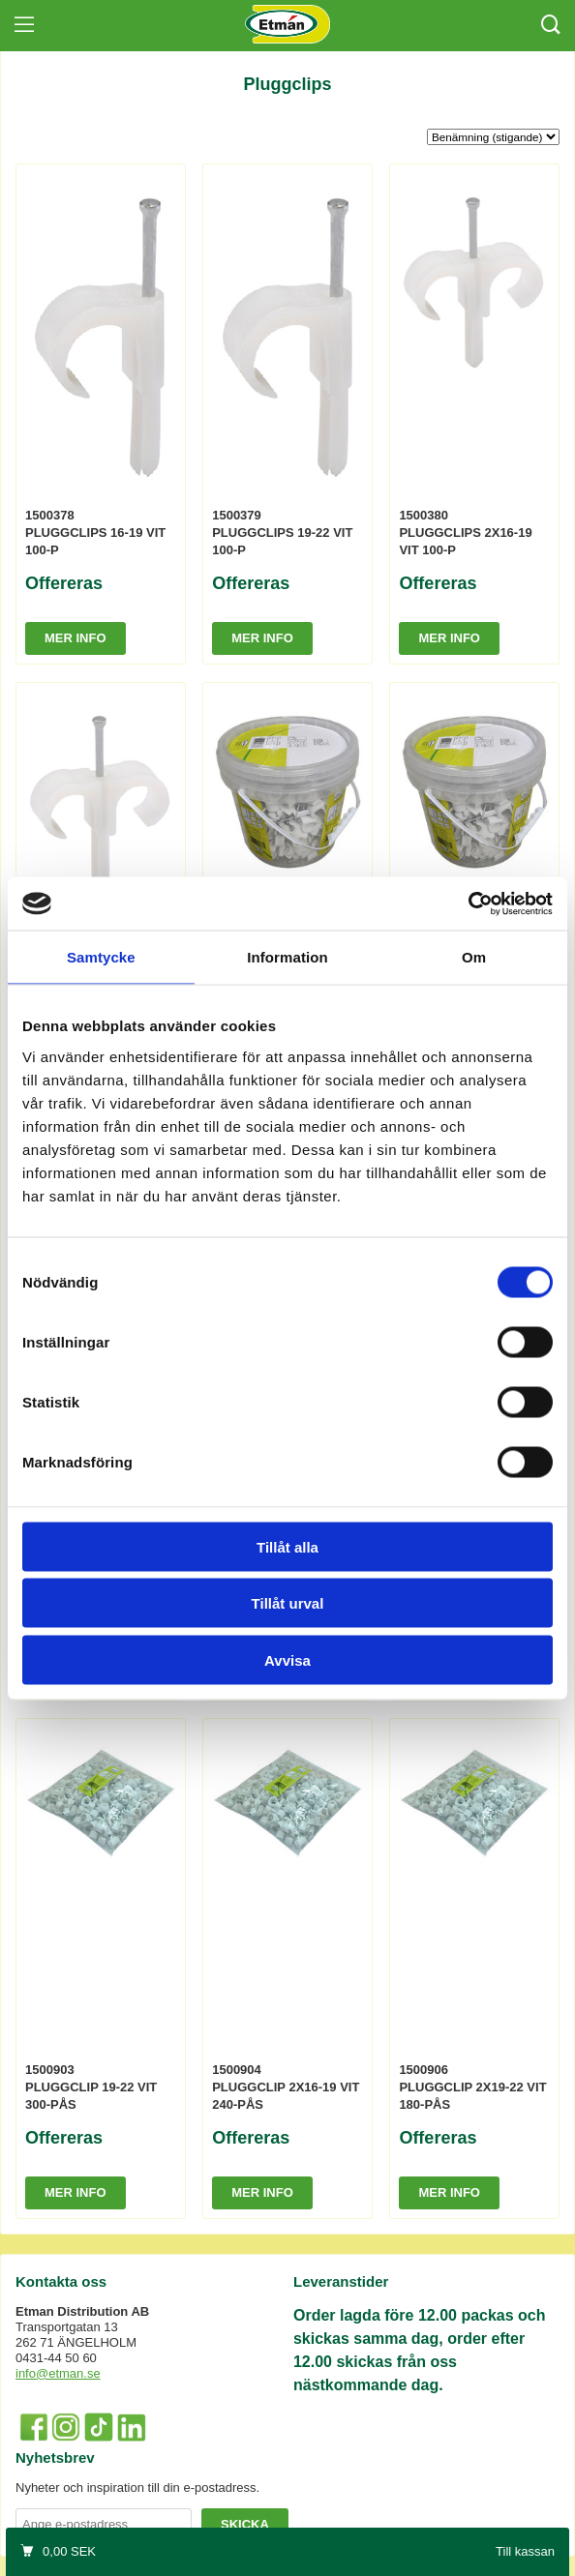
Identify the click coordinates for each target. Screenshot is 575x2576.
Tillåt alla (287, 1546)
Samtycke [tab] (101, 957)
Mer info (75, 638)
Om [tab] (474, 957)
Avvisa (287, 1659)
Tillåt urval (288, 1603)
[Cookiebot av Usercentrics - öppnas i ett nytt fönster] (468, 903)
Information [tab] (287, 957)
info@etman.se (58, 2373)
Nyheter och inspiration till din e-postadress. (137, 2487)
